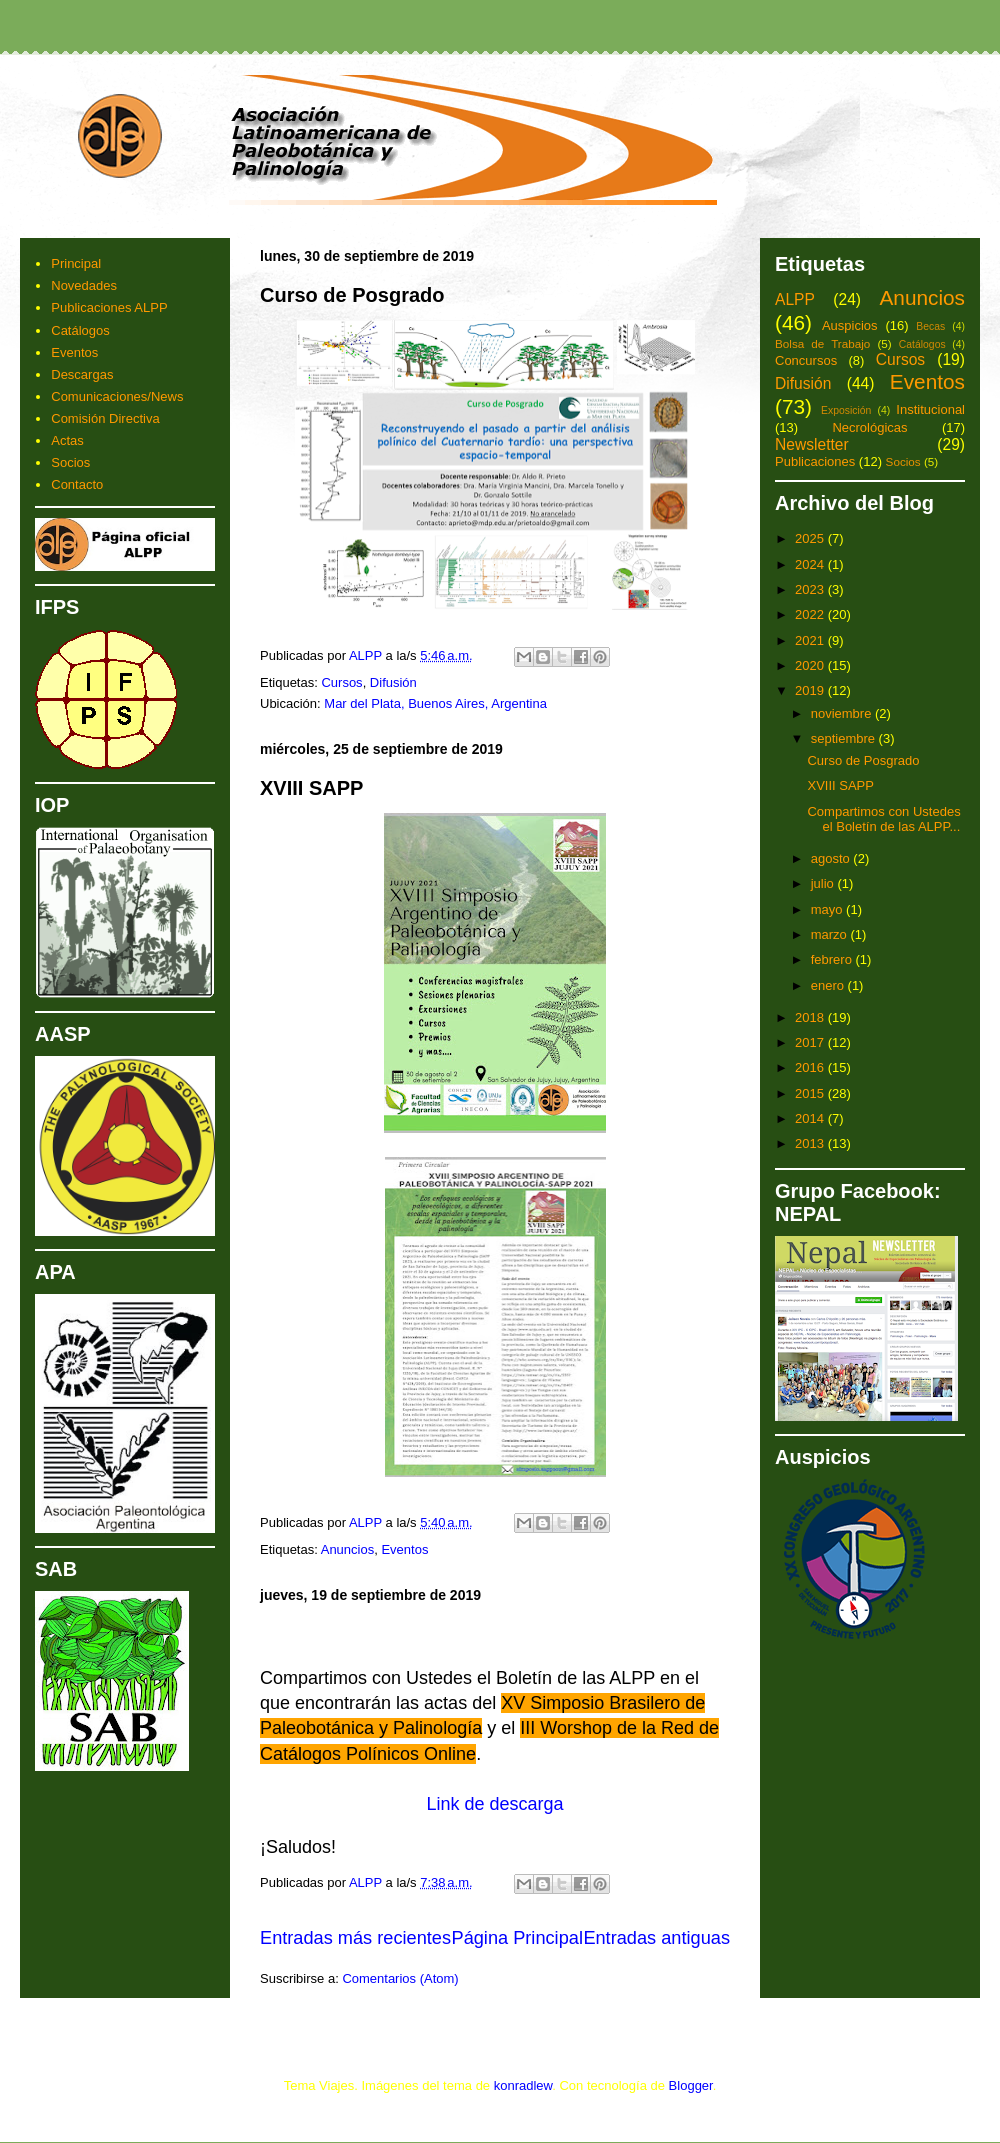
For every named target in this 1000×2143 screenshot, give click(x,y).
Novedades (84, 285)
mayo (828, 909)
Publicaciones (815, 461)
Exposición (846, 410)
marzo (831, 934)
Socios (70, 462)
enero (829, 985)
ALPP (795, 299)
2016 (811, 1067)
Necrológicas (869, 427)
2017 (811, 1042)
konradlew (523, 2085)
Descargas (82, 374)
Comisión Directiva (105, 418)
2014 (811, 1118)
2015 (811, 1093)
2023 (811, 589)
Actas (67, 440)
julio (824, 883)
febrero (833, 959)
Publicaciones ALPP (109, 307)
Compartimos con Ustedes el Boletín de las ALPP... (883, 819)
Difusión (393, 682)
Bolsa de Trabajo (822, 343)
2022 (811, 614)
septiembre (845, 738)
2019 (811, 690)
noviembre (843, 713)
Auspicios (850, 325)
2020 (811, 665)
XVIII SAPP (311, 788)
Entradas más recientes (355, 1938)
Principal (76, 263)
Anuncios (347, 1549)
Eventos (404, 1549)
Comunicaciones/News (117, 396)
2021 (811, 640)
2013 (811, 1143)
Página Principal (517, 1938)
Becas (930, 326)
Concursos (806, 360)
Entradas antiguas (656, 1938)
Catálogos (80, 330)
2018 (811, 1017)
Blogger (691, 2085)
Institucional (930, 409)
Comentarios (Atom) (400, 1978)
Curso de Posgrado (352, 295)
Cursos (341, 682)
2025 (811, 538)
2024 (811, 564)
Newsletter (812, 444)
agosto (832, 858)
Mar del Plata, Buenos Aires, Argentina (435, 703)
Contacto (77, 484)
